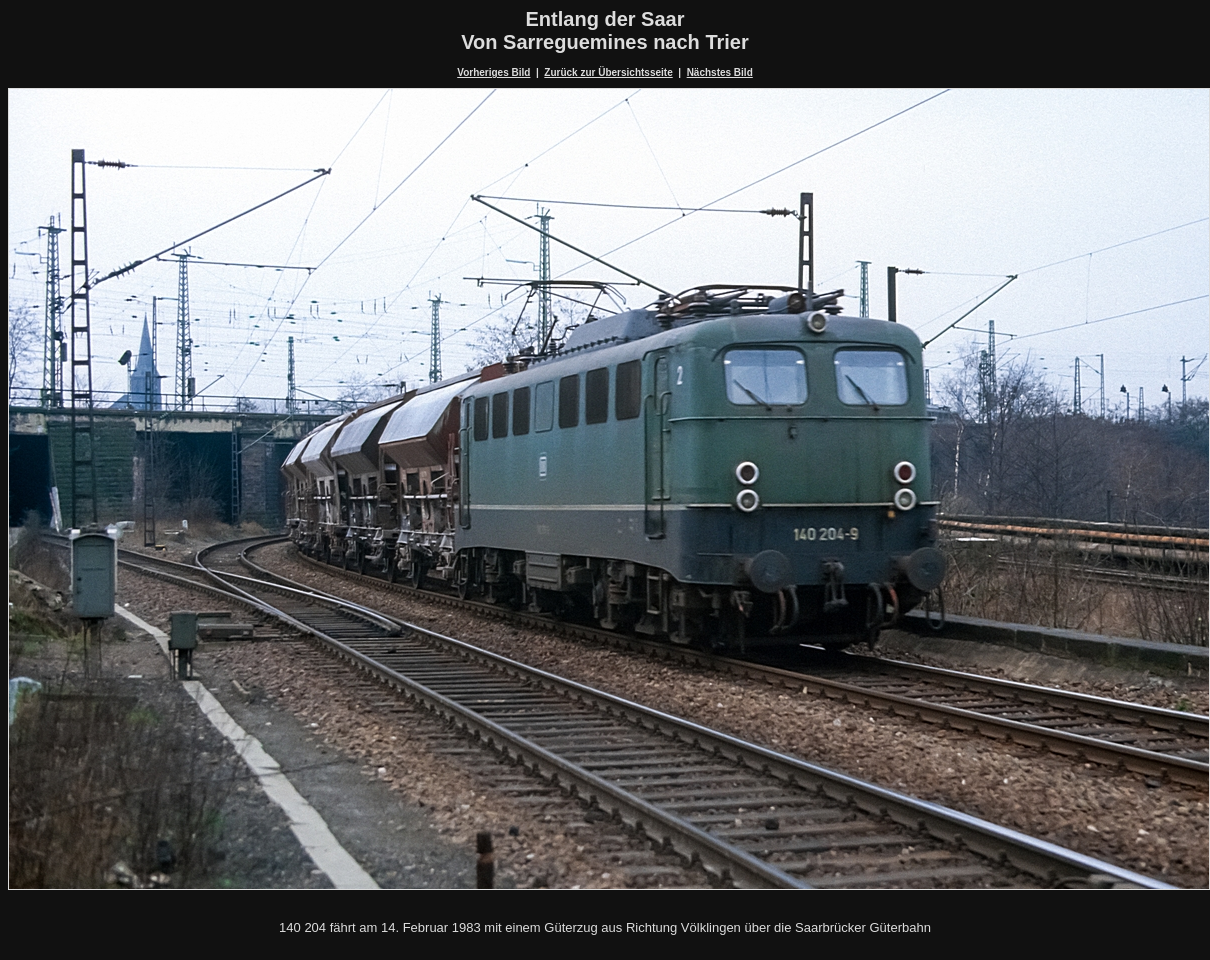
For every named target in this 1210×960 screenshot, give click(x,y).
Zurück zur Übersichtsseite (608, 72)
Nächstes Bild (720, 72)
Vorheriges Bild (493, 72)
